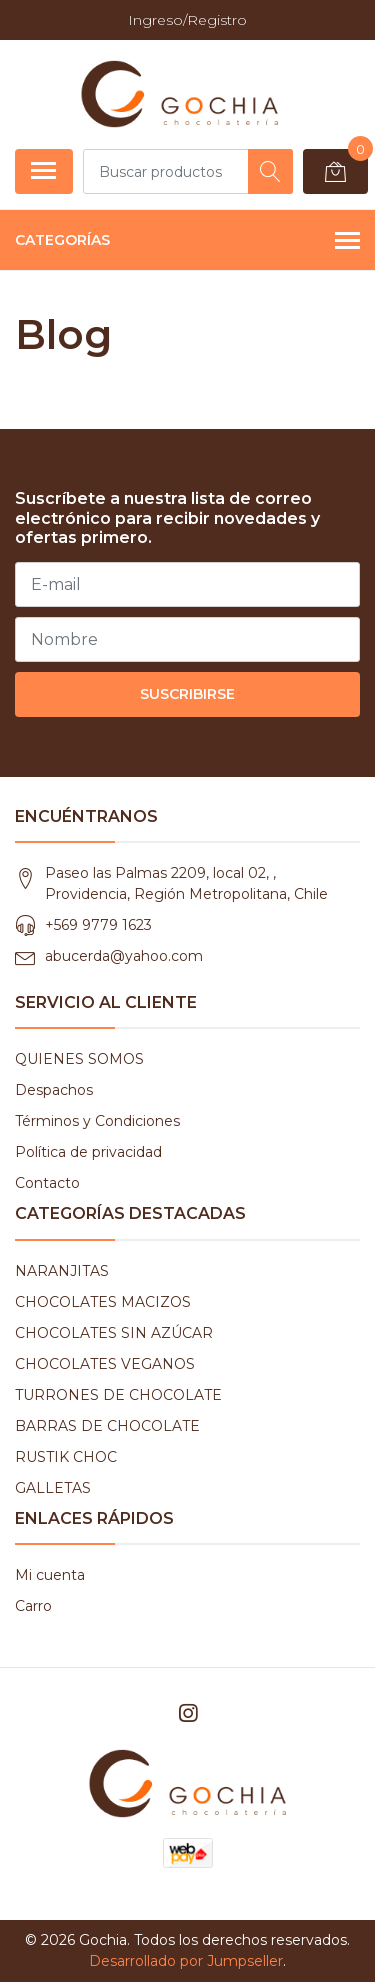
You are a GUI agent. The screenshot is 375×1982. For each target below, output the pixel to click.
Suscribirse (187, 694)
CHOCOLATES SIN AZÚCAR (114, 1333)
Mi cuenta (50, 1575)
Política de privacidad (88, 1152)
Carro (33, 1606)
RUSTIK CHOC (66, 1457)
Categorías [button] (187, 241)
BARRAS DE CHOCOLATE (107, 1426)
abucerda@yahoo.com (124, 956)
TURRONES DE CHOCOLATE (118, 1395)
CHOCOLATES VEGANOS (105, 1364)
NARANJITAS (62, 1271)
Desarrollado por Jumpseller (186, 1961)
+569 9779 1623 (98, 925)
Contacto (47, 1183)
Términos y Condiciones (97, 1121)
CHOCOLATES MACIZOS (103, 1302)
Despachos (54, 1090)
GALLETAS (53, 1488)
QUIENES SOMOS (79, 1059)
